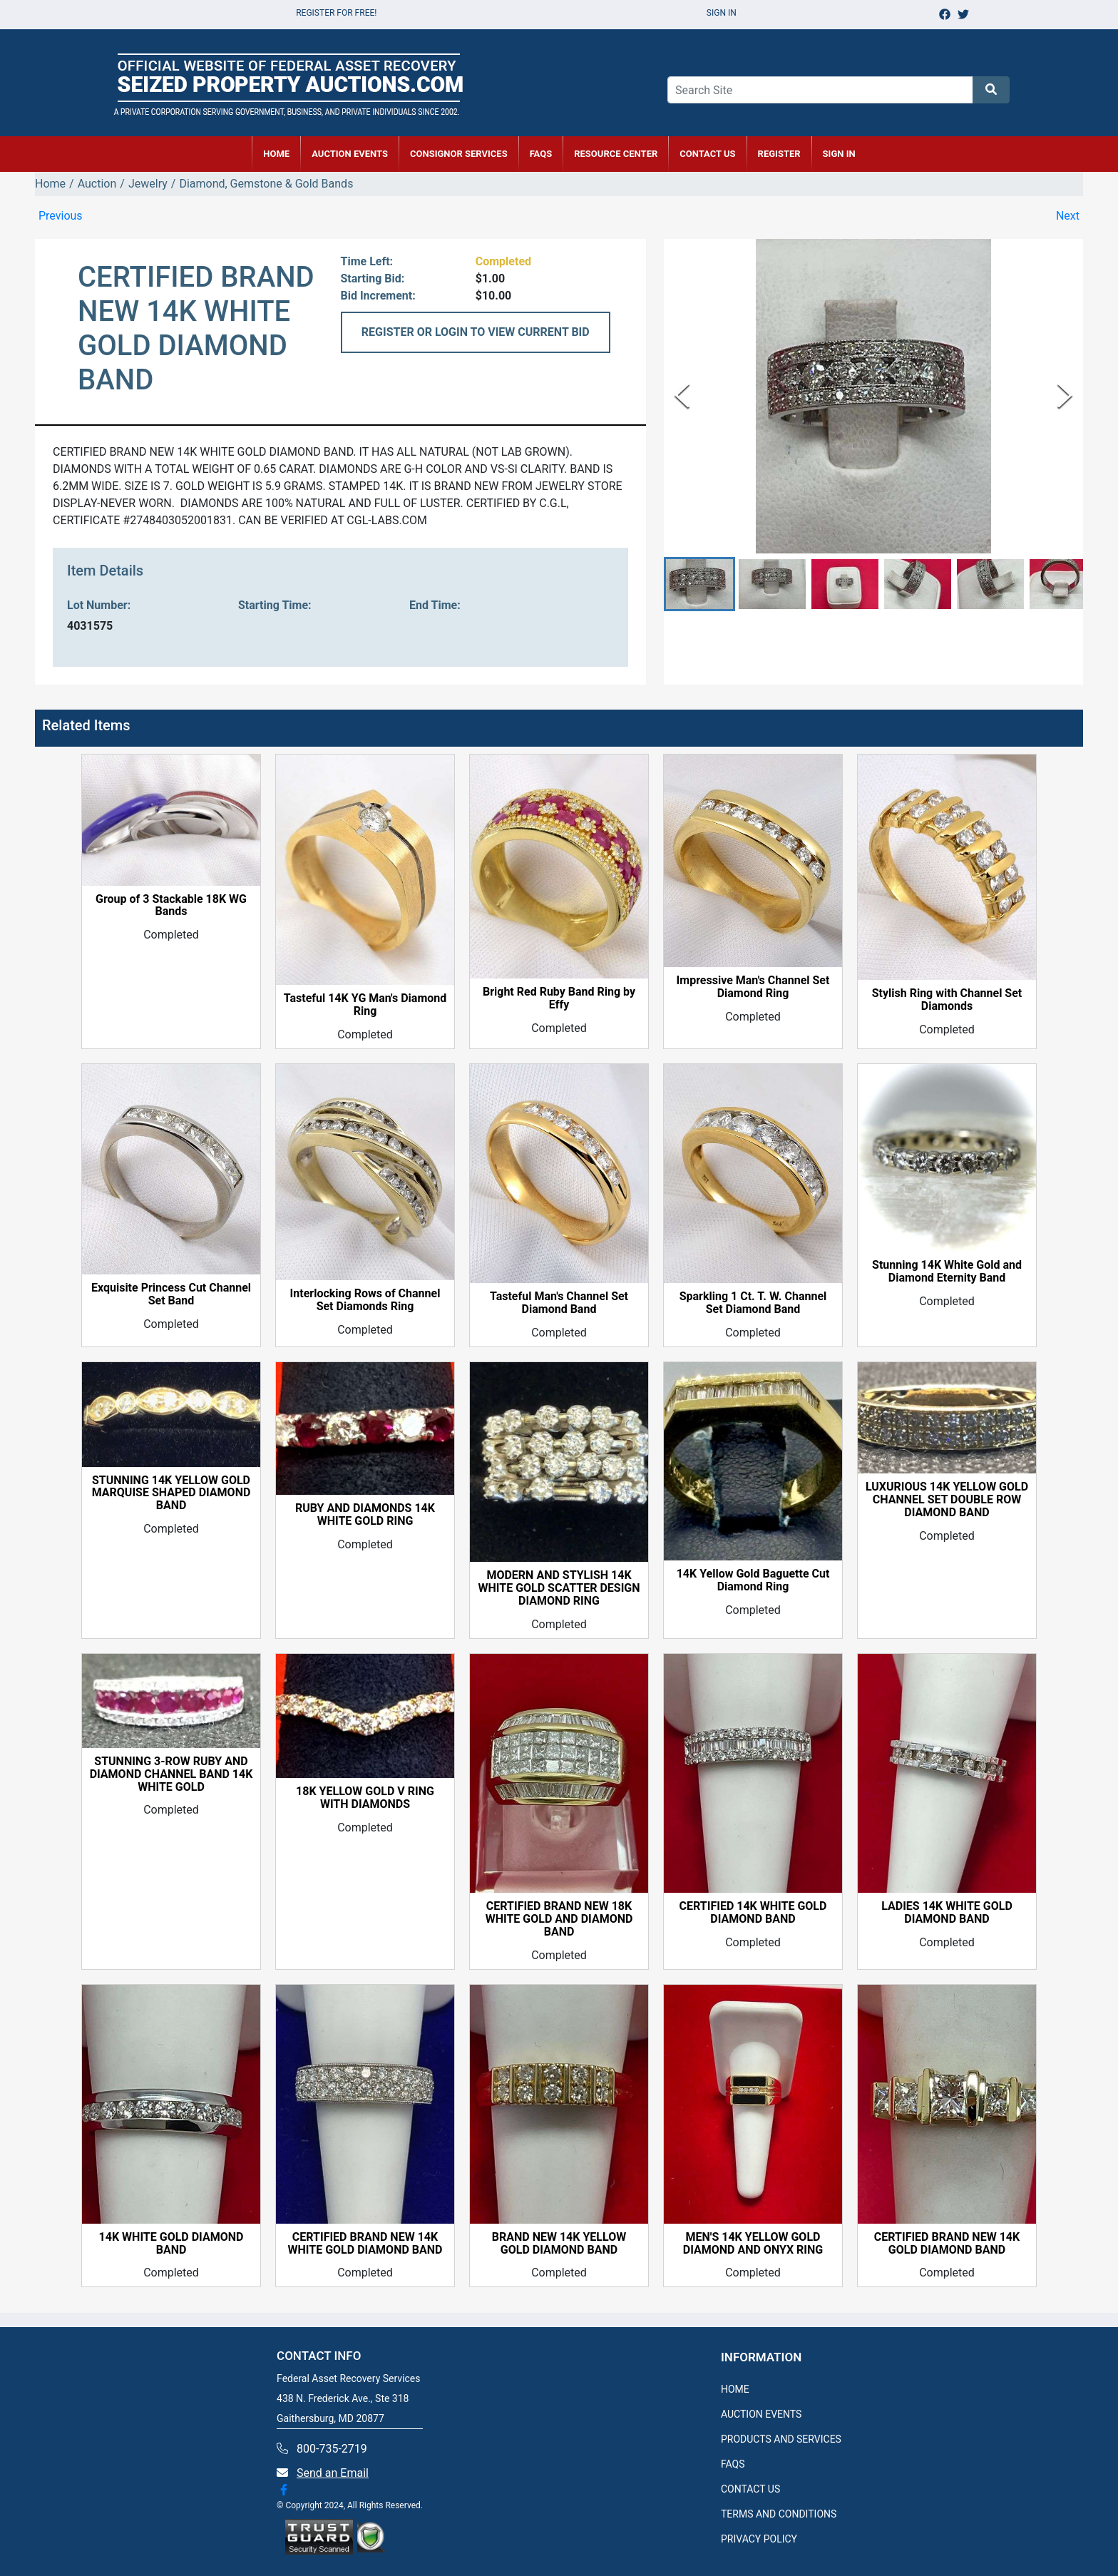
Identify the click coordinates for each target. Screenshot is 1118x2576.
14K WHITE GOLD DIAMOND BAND (171, 2243)
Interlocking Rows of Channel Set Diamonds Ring (365, 1300)
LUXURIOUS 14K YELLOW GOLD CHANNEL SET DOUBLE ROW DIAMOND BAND (947, 1500)
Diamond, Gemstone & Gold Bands (266, 183)
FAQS (733, 2464)
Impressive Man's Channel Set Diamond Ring (753, 987)
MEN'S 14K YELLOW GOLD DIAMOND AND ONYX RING (753, 2243)
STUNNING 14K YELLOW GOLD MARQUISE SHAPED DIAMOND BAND (171, 1493)
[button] (699, 584)
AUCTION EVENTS (350, 153)
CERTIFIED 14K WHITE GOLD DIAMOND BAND (753, 1913)
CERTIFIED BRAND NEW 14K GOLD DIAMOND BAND (947, 2243)
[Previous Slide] (682, 395)
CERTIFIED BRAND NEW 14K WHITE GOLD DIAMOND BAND (365, 2243)
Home (50, 183)
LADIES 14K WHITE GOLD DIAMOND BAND (946, 1913)
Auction (97, 183)
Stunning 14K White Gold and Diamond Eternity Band (947, 1271)
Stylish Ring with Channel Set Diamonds (947, 1000)
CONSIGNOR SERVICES (459, 153)
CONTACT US (707, 153)
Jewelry (148, 183)
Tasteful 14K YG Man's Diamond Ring (365, 1005)
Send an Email (333, 2473)
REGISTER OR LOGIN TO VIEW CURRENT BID (475, 332)
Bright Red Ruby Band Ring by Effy (559, 998)
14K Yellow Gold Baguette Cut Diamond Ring (753, 1580)
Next (1067, 216)
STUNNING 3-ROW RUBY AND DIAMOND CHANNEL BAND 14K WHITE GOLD (171, 1774)
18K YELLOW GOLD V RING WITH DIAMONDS (365, 1798)
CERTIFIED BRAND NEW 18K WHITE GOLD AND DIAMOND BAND (559, 1919)
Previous (61, 216)
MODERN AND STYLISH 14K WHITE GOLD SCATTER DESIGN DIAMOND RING (559, 1588)
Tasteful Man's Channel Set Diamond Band (559, 1303)
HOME (276, 153)
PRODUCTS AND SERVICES (781, 2439)
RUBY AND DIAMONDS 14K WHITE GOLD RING (365, 1515)
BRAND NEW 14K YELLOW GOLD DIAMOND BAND (559, 2243)
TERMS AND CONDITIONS (778, 2514)
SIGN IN (839, 153)
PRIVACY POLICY (759, 2539)
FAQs (541, 153)
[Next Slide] (1065, 395)
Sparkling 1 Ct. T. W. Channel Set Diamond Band (753, 1303)
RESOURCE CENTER (615, 153)
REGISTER (779, 153)
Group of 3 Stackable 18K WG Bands (171, 906)
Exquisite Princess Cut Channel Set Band (171, 1294)
